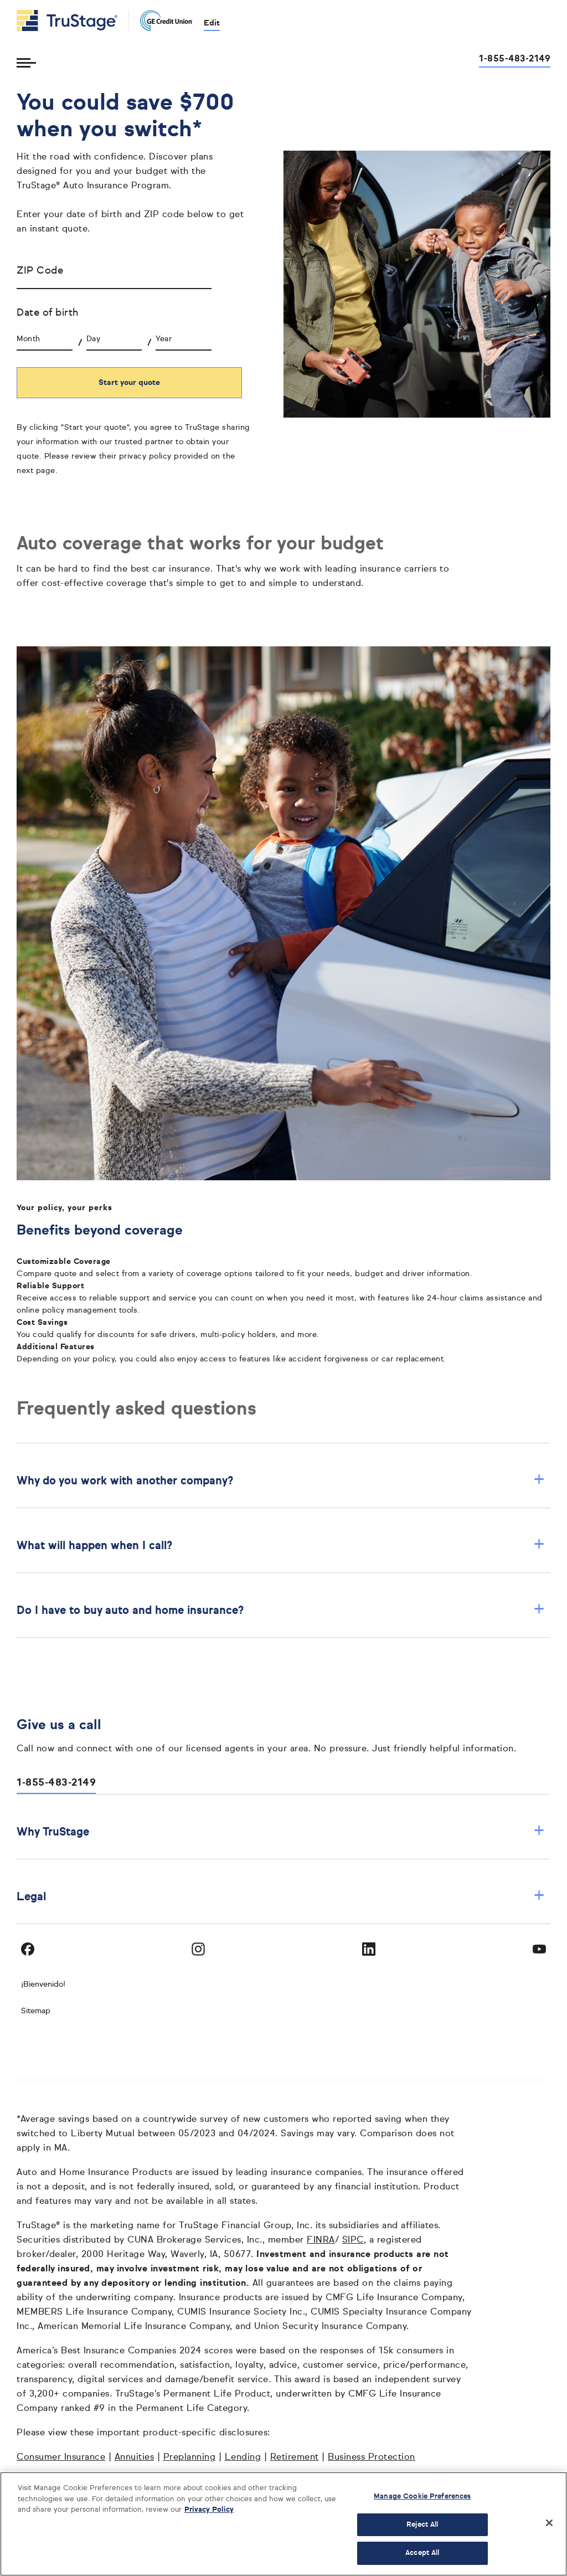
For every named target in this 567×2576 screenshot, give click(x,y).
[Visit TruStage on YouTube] (539, 1949)
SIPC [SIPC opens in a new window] (353, 2240)
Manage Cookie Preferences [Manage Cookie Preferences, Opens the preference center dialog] (422, 2496)
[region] (283, 2524)
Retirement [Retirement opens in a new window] (294, 2457)
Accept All (422, 2553)
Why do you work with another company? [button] (281, 1480)
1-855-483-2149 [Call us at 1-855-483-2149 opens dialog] (514, 59)
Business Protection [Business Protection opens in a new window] (371, 2457)
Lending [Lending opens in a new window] (243, 2457)
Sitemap (35, 2011)
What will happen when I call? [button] (281, 1545)
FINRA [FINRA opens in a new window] (321, 2240)
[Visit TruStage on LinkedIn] (369, 1949)
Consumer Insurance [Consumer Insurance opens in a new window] (61, 2457)
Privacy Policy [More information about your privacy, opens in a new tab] (209, 2509)
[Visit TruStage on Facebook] (28, 1949)
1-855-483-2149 (56, 1783)
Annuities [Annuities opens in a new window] (134, 2457)
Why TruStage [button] (281, 1832)
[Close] (549, 2523)
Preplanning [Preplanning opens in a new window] (189, 2457)
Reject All (422, 2524)
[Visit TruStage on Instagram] (198, 1949)
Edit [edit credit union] (212, 23)
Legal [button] (281, 1896)
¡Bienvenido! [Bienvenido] (43, 1984)
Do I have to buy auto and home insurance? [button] (281, 1610)
